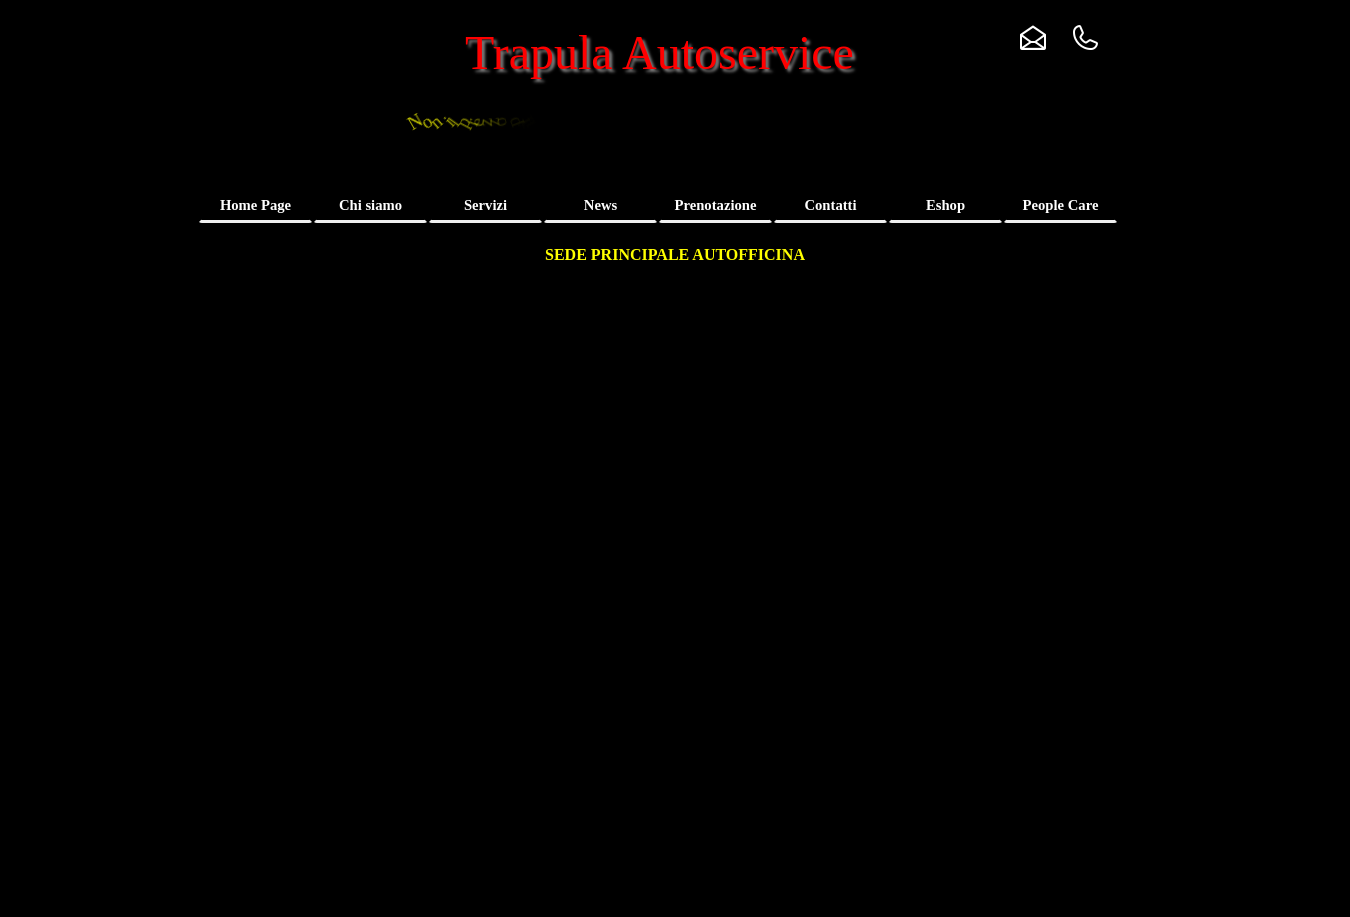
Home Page (255, 205)
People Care (1061, 205)
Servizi (485, 205)
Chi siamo (370, 205)
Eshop (945, 205)
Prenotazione (716, 205)
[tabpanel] (674, 255)
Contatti (830, 205)
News (600, 205)
